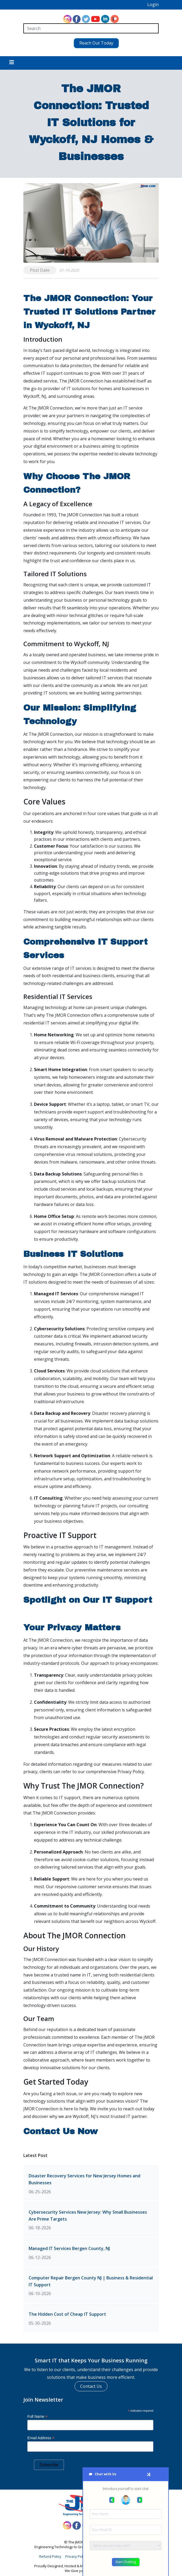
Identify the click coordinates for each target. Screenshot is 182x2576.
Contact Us (91, 2384)
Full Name (37, 2414)
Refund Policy (50, 2554)
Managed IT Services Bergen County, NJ (69, 2246)
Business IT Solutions (73, 1251)
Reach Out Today (91, 41)
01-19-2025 (69, 268)
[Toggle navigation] (11, 60)
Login (153, 4)
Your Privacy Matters (71, 1625)
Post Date (40, 268)
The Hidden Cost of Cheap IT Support (67, 2312)
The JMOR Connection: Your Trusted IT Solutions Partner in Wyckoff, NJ (89, 309)
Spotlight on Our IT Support (87, 1597)
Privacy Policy (76, 2554)
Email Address (40, 2435)
